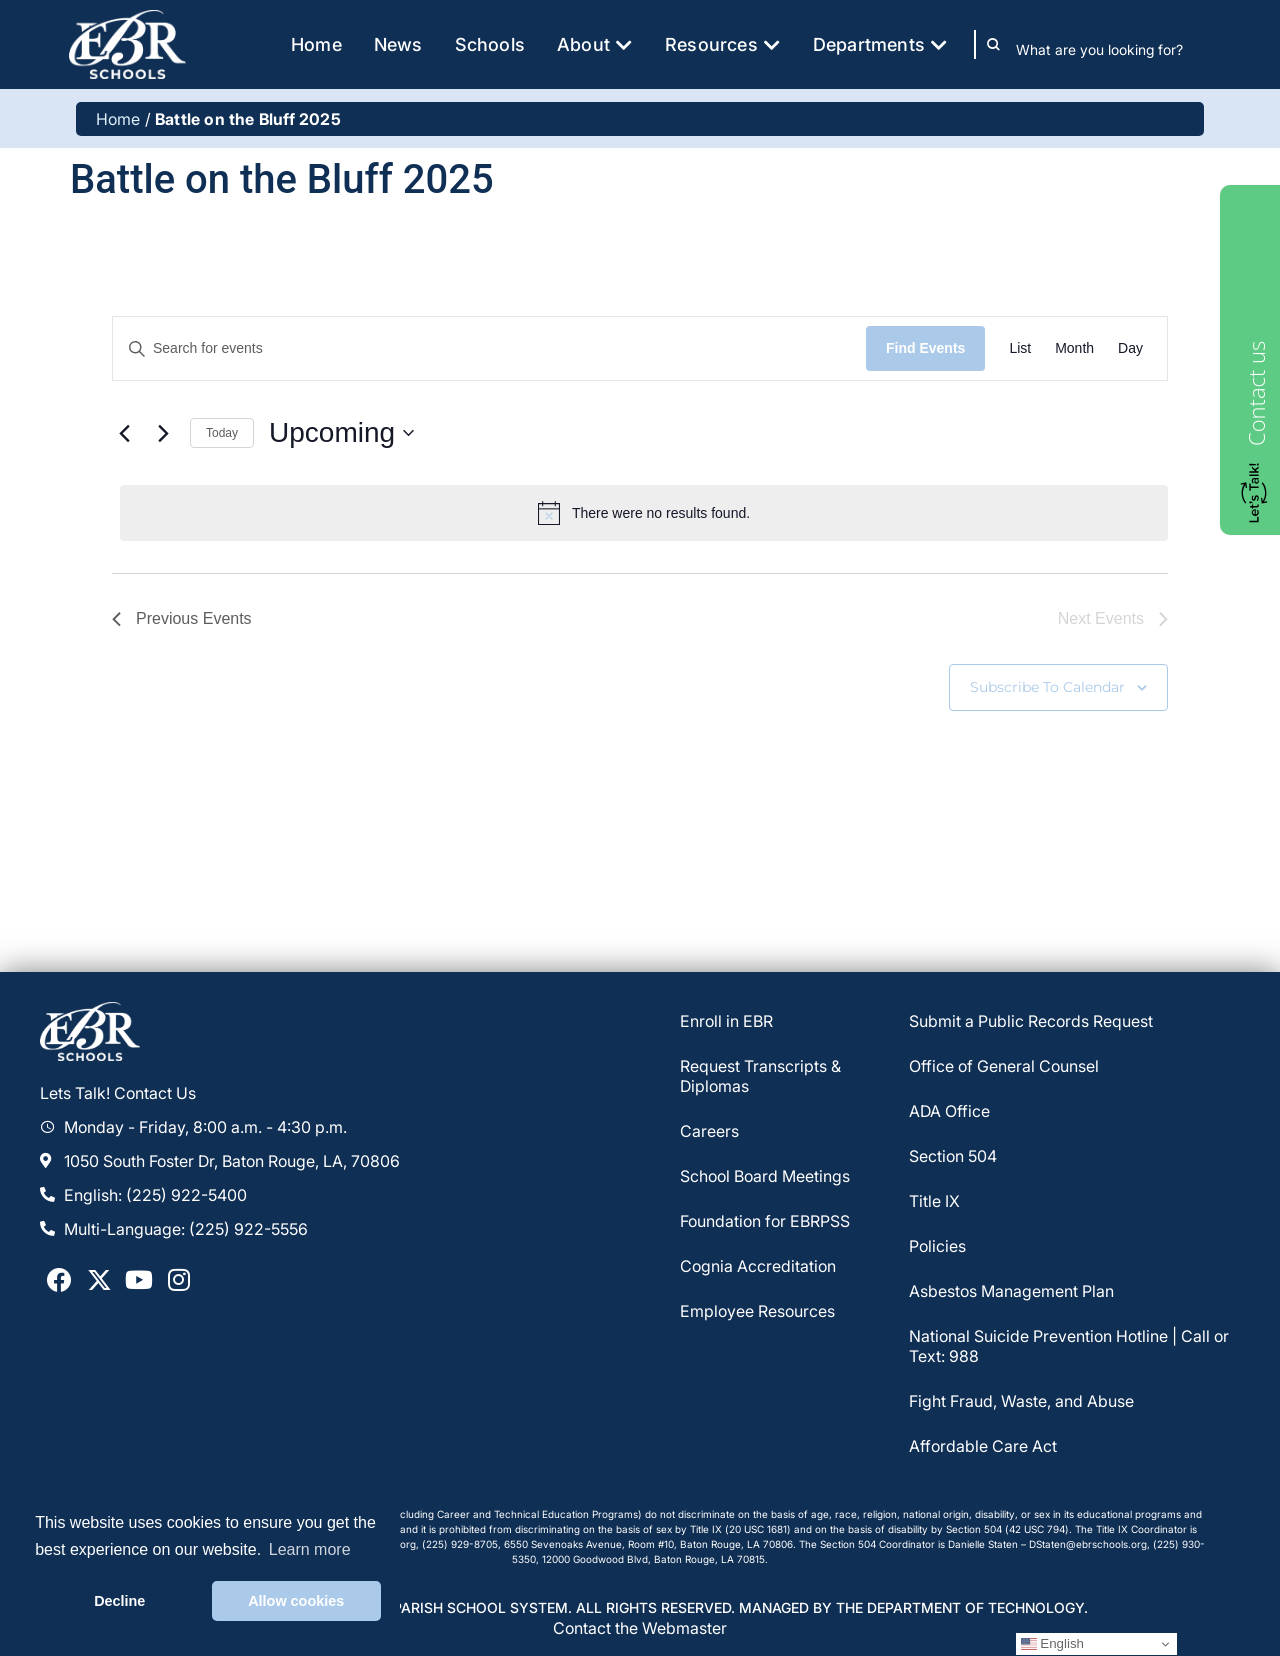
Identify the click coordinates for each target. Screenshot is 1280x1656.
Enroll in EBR (726, 1022)
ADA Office (949, 1112)
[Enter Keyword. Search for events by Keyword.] (489, 348)
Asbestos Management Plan (1011, 1292)
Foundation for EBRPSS (765, 1222)
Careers (709, 1132)
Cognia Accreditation (758, 1267)
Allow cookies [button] (296, 1601)
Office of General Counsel (1004, 1067)
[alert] (644, 513)
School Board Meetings (765, 1177)
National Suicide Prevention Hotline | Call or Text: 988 (1069, 1347)
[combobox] (1113, 49)
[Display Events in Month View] (1074, 348)
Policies (937, 1247)
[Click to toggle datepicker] (341, 433)
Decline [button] (119, 1601)
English (1052, 1644)
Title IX (934, 1202)
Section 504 (953, 1157)
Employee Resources (757, 1312)
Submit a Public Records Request (1031, 1022)
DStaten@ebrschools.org (1088, 1544)
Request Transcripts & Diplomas (760, 1077)
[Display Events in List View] (1020, 348)
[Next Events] (163, 433)
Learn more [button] (310, 1549)
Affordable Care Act (983, 1447)
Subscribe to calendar (1047, 687)
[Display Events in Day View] (1130, 348)
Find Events (925, 348)
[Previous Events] (124, 433)
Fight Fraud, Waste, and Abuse (1021, 1402)
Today (222, 433)
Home (118, 119)
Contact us (1256, 393)
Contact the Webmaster (640, 1628)
